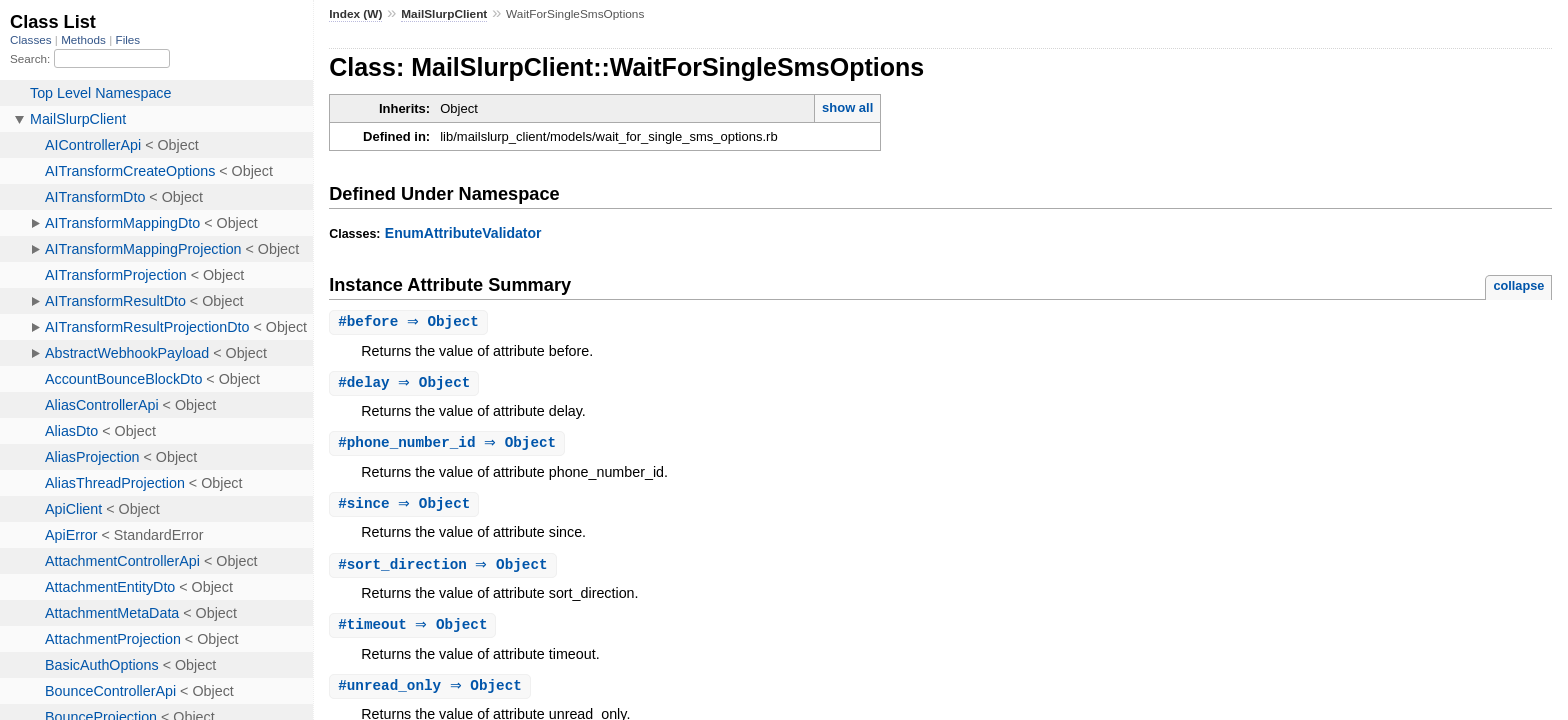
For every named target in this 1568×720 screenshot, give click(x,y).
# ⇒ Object (411, 322)
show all (847, 107)
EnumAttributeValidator (463, 233)
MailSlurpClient (444, 14)
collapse (1518, 285)
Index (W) (355, 14)
